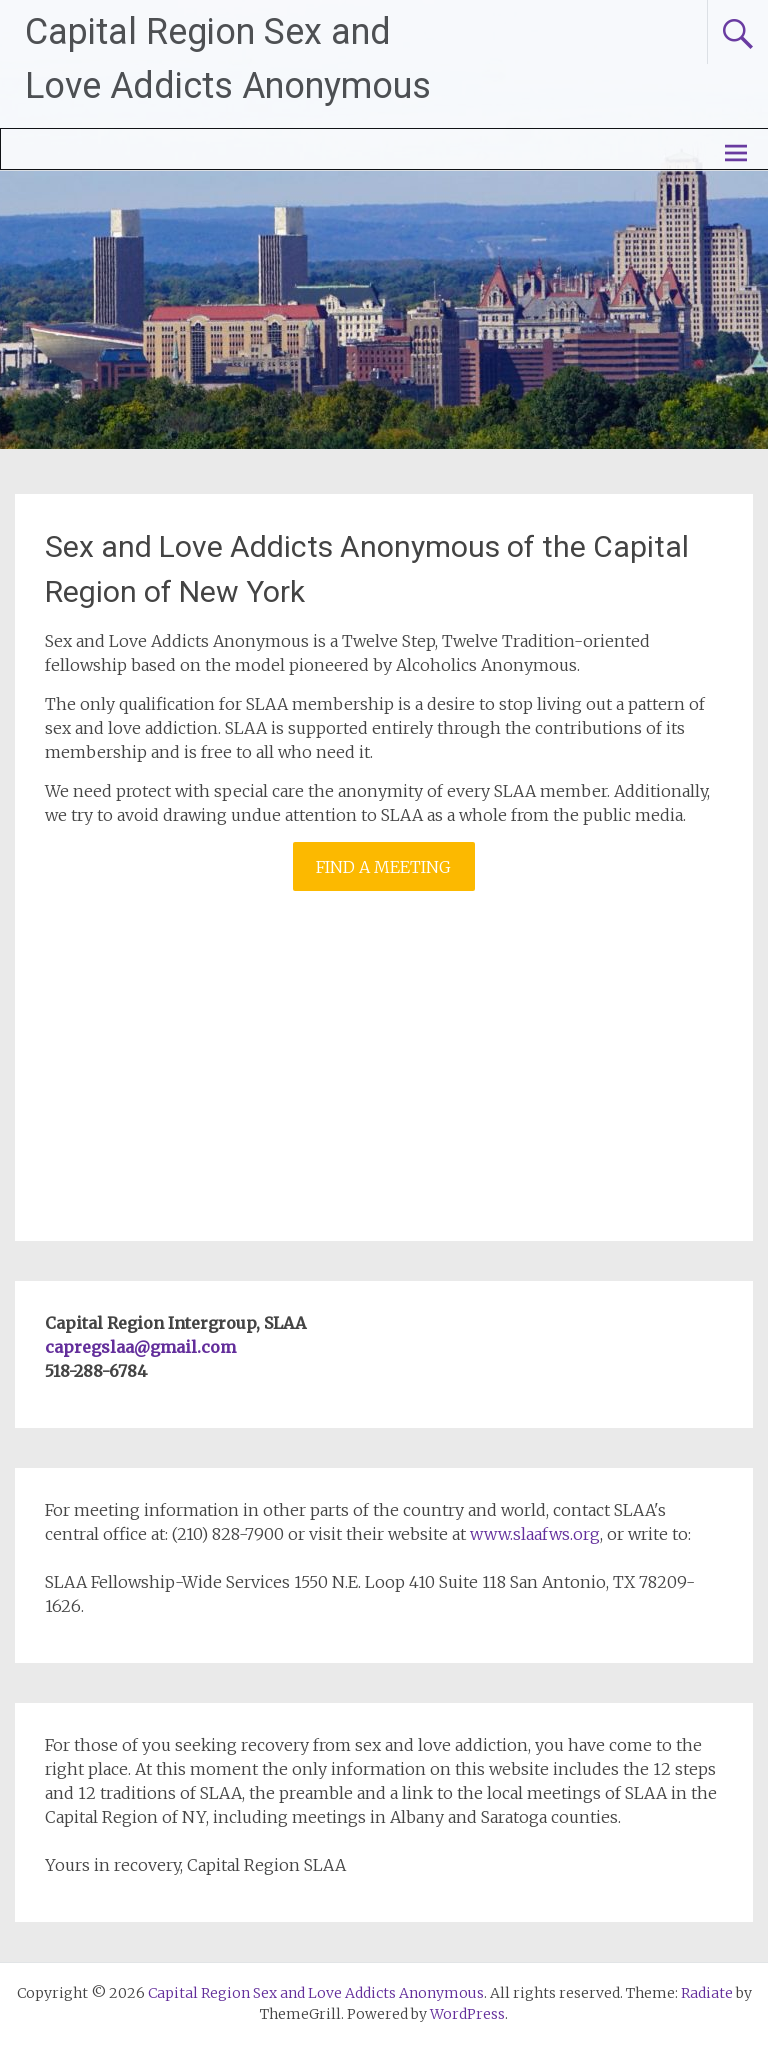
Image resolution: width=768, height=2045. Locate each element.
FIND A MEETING (383, 867)
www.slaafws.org (535, 1534)
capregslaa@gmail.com (140, 1347)
